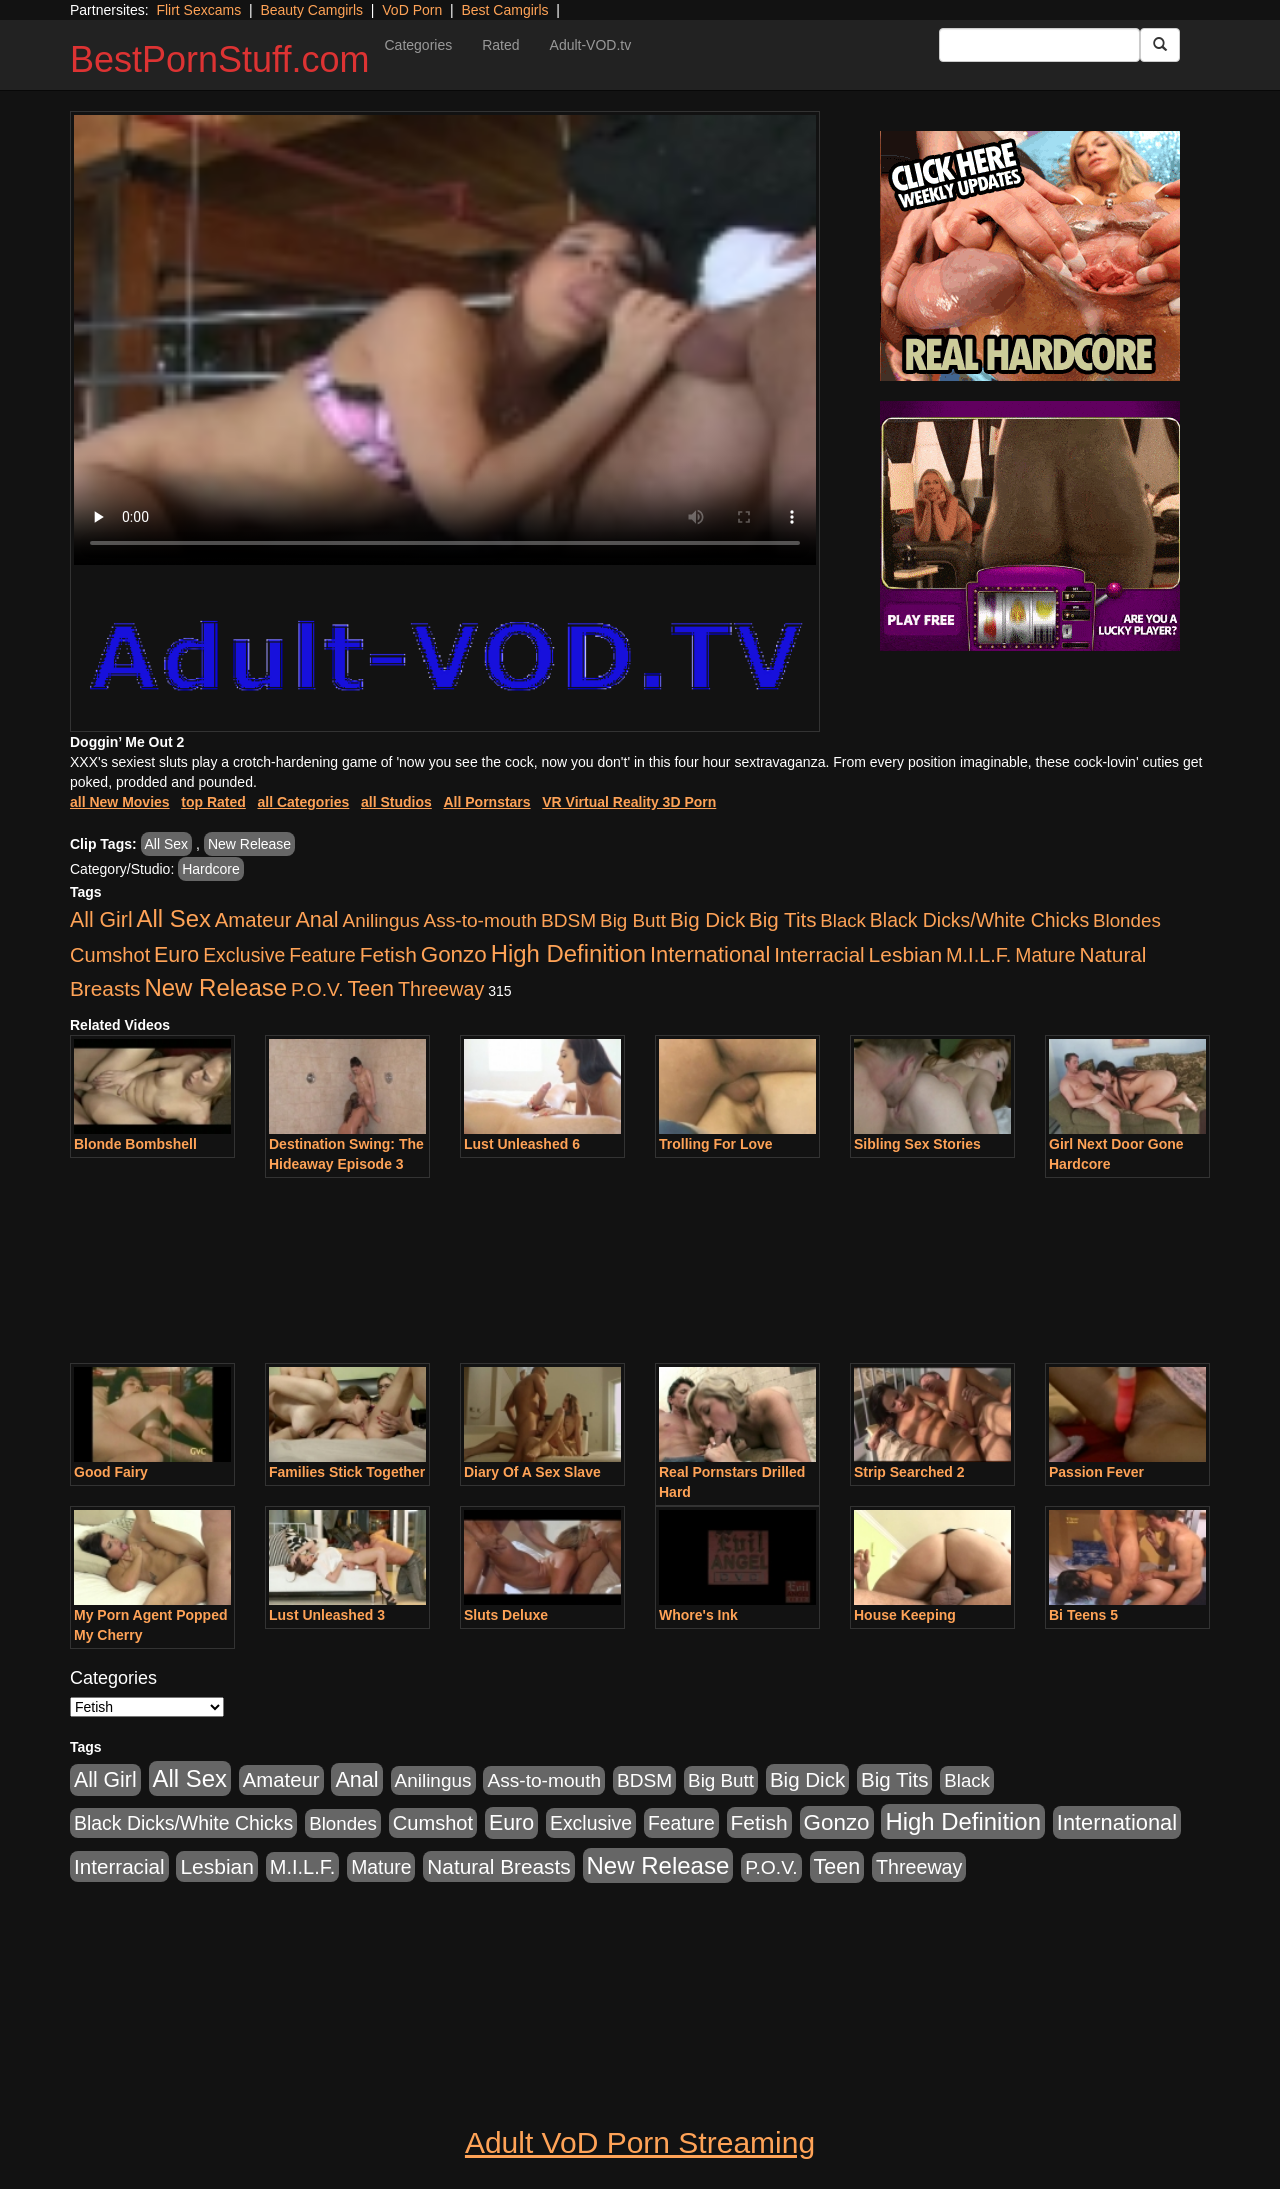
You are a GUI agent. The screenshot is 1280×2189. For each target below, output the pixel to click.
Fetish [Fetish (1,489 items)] (388, 954)
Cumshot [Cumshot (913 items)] (110, 955)
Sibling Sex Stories (917, 1144)
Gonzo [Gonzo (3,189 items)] (454, 954)
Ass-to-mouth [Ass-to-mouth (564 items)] (480, 920)
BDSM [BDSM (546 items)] (568, 920)
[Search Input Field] (1039, 45)
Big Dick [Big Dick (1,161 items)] (707, 919)
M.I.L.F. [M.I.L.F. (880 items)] (978, 955)
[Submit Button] (1160, 45)
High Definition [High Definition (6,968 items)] (568, 953)
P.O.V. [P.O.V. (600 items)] (317, 989)
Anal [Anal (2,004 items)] (316, 919)
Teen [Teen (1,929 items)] (370, 989)
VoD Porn (412, 10)
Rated (500, 45)
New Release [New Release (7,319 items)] (215, 987)
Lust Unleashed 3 (327, 1615)
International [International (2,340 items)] (710, 954)
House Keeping (905, 1615)
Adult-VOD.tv (591, 45)
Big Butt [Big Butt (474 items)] (633, 920)
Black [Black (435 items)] (843, 920)
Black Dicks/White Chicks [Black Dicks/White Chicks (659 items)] (979, 920)
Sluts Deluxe (506, 1615)
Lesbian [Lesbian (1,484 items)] (905, 954)
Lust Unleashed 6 (522, 1144)
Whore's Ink (698, 1615)
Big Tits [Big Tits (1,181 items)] (782, 919)
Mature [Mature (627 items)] (1045, 955)
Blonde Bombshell (135, 1144)
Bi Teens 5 (1083, 1615)
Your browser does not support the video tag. (445, 340)
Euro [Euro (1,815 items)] (176, 955)
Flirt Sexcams (198, 10)
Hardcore (211, 869)
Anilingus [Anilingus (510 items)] (381, 920)
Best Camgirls (504, 10)
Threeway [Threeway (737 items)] (441, 989)
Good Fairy (111, 1472)
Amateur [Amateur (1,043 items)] (253, 920)
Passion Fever (1096, 1472)
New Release (249, 844)
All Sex (167, 844)
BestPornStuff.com (219, 59)
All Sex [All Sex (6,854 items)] (174, 918)
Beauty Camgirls (311, 10)
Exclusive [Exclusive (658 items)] (244, 955)
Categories (418, 45)
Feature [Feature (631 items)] (322, 955)
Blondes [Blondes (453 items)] (1127, 920)
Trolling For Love (716, 1144)
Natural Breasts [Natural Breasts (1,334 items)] (498, 1866)
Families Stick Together (347, 1472)
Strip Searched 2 (909, 1472)
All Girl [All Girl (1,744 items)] (101, 920)
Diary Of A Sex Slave (532, 1472)
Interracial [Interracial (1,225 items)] (819, 954)
